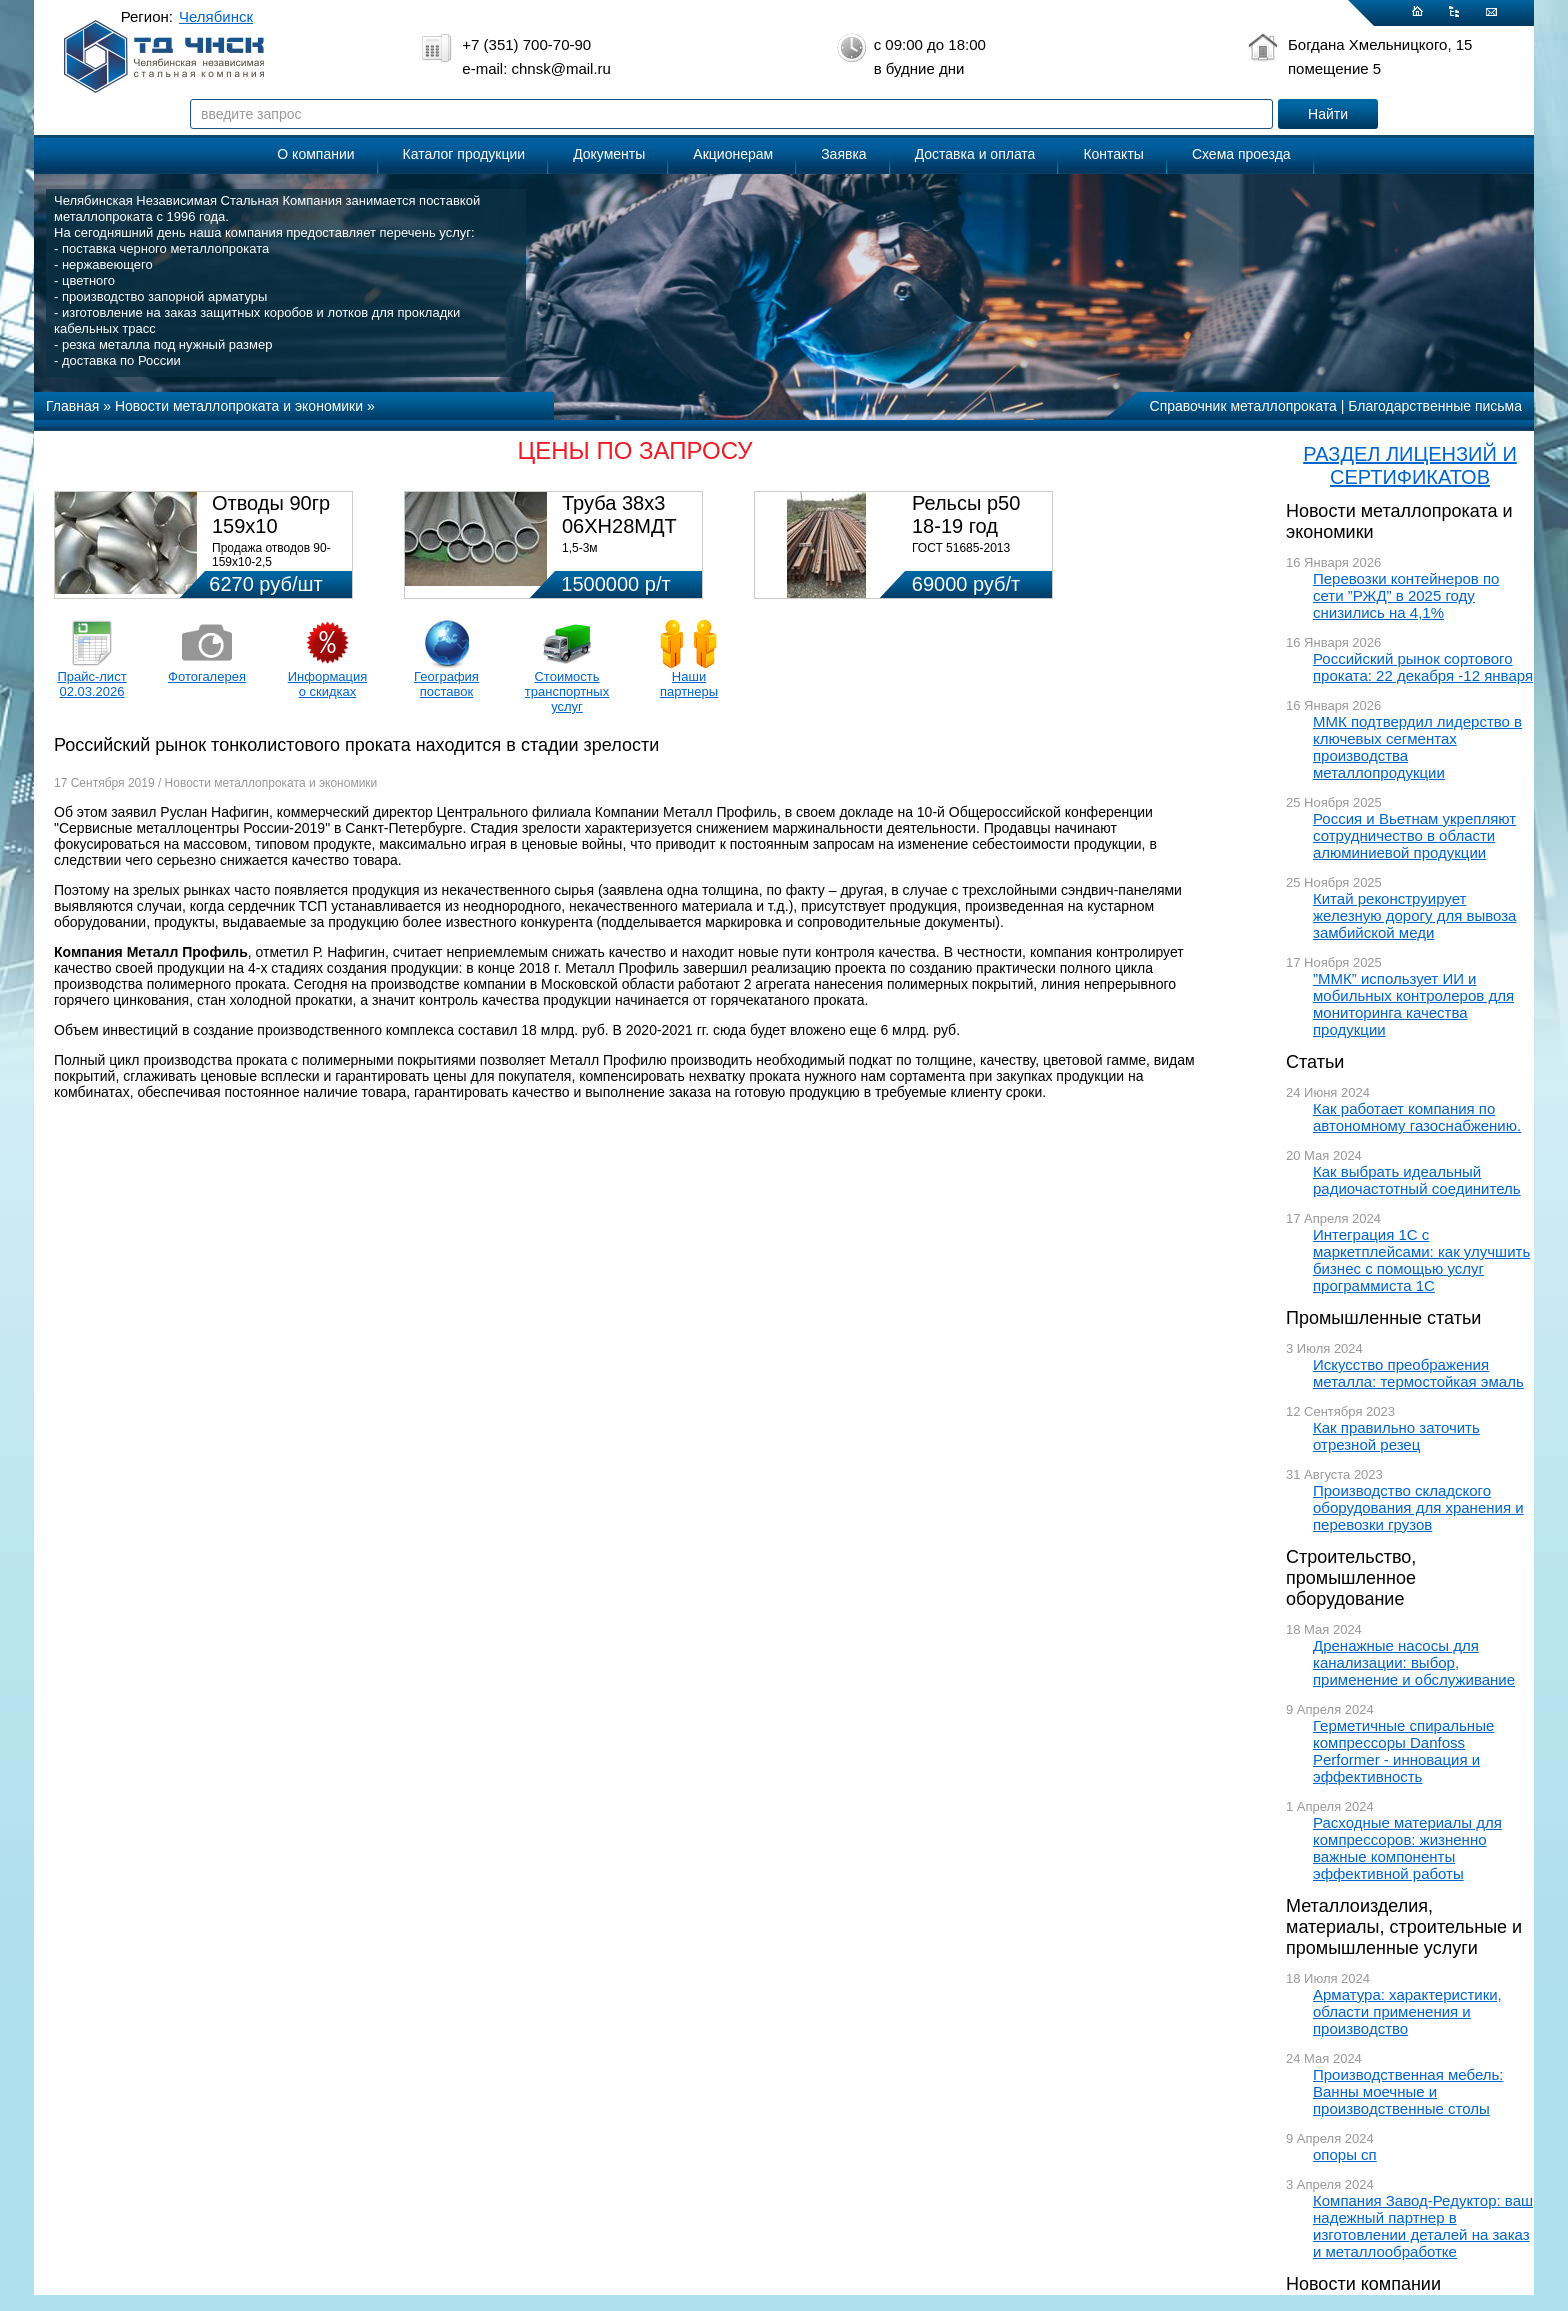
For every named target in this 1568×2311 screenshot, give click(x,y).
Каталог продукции (464, 154)
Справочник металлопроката (1243, 406)
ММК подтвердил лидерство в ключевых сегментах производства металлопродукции (1417, 747)
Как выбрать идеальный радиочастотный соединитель (1417, 1180)
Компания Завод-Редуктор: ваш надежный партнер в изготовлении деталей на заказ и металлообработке (1423, 2226)
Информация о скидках (328, 684)
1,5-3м (580, 548)
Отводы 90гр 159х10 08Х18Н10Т (271, 526)
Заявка (843, 154)
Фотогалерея (207, 676)
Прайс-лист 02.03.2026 (91, 684)
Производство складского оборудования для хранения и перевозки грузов (1418, 1507)
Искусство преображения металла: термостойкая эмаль (1418, 1373)
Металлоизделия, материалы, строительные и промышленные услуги (1404, 1927)
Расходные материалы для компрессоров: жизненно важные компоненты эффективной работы (1407, 1848)
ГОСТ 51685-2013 (961, 548)
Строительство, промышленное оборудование (1351, 1578)
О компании (315, 154)
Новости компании (1363, 2284)
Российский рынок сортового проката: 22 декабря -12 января (1423, 667)
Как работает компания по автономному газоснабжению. (1417, 1117)
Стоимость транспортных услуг (567, 691)
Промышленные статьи (1383, 1318)
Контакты (1113, 154)
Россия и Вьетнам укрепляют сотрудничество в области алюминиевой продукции (1414, 835)
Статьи (1315, 1062)
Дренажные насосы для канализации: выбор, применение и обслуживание (1414, 1662)
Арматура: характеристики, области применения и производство (1407, 2011)
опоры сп (1345, 2154)
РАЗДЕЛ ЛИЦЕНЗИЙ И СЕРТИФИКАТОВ (1410, 465)
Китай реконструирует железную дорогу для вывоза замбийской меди (1414, 915)
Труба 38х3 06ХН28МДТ (619, 514)
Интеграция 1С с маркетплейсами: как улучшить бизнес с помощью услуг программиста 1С (1421, 1260)
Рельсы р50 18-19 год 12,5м (966, 526)
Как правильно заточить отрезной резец (1396, 1436)
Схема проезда (1241, 154)
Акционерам (733, 154)
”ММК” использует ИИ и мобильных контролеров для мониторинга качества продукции (1413, 1004)
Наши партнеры (689, 684)
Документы (609, 154)
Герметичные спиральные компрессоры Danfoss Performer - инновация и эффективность (1403, 1751)
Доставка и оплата (975, 154)
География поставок (446, 684)
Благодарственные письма (1435, 406)
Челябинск (216, 16)
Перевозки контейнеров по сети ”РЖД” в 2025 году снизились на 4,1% (1406, 595)
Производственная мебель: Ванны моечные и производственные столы (1408, 2091)
